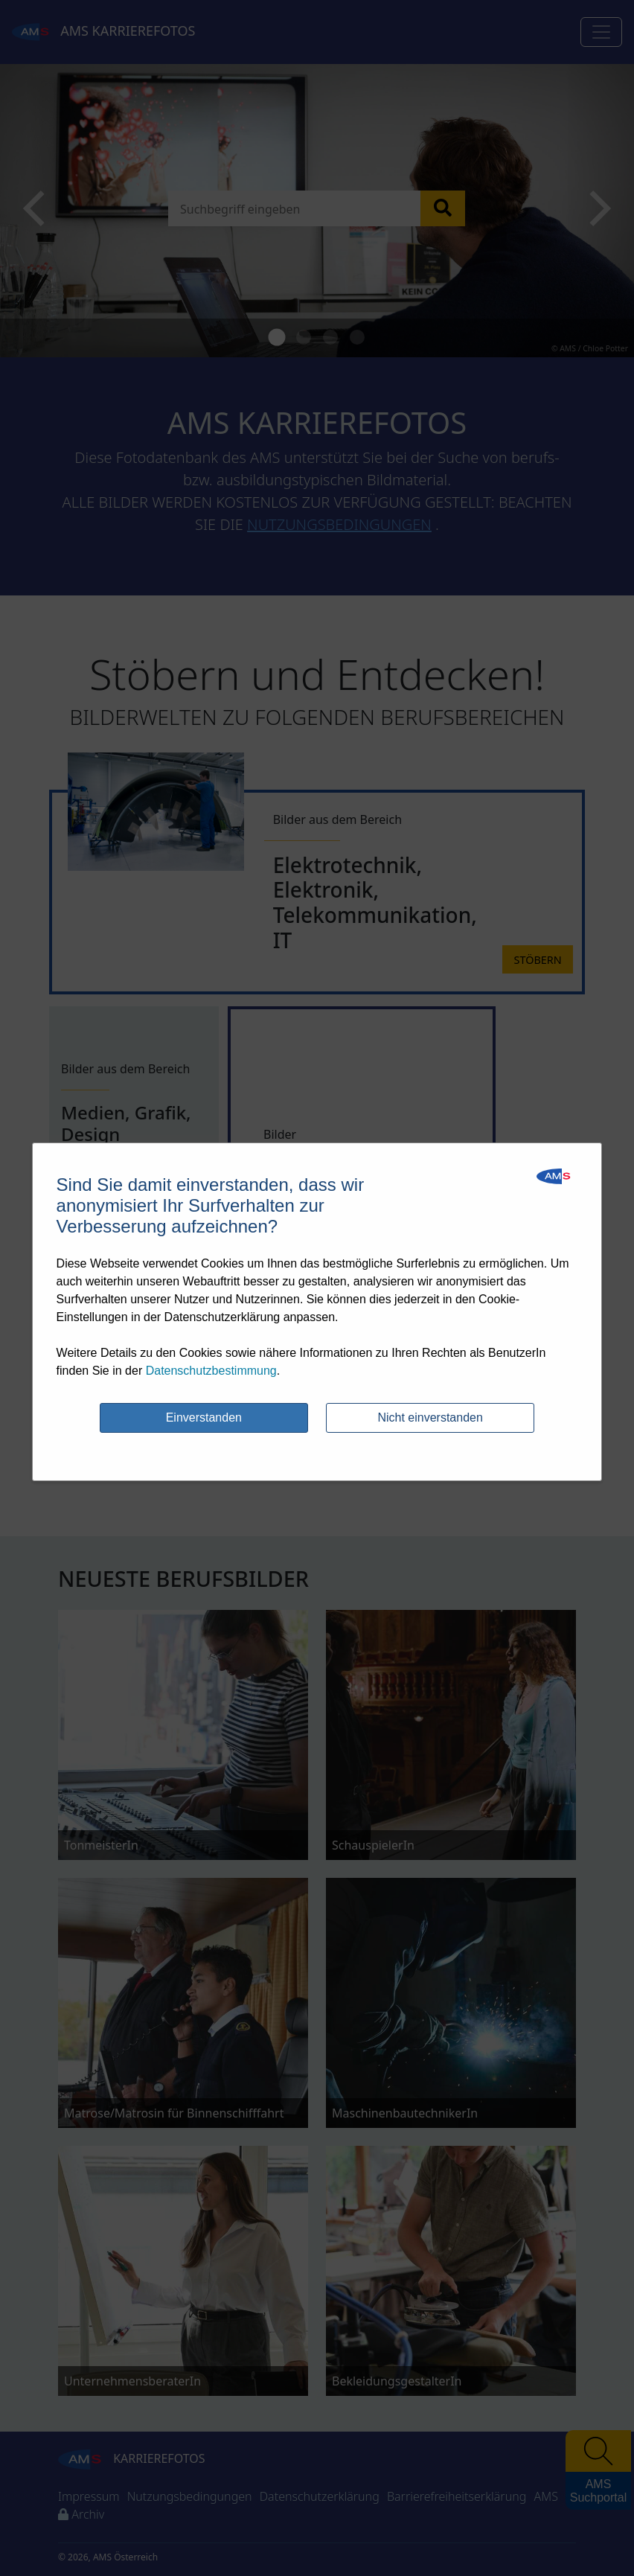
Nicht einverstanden (429, 1417)
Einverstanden (204, 1417)
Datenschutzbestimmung (211, 1370)
